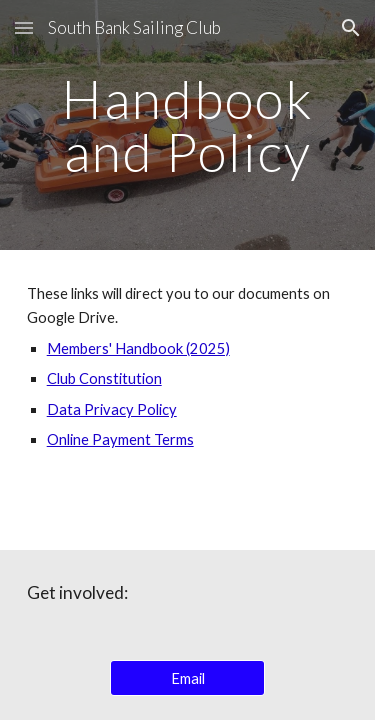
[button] (24, 27)
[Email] (187, 678)
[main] (188, 125)
